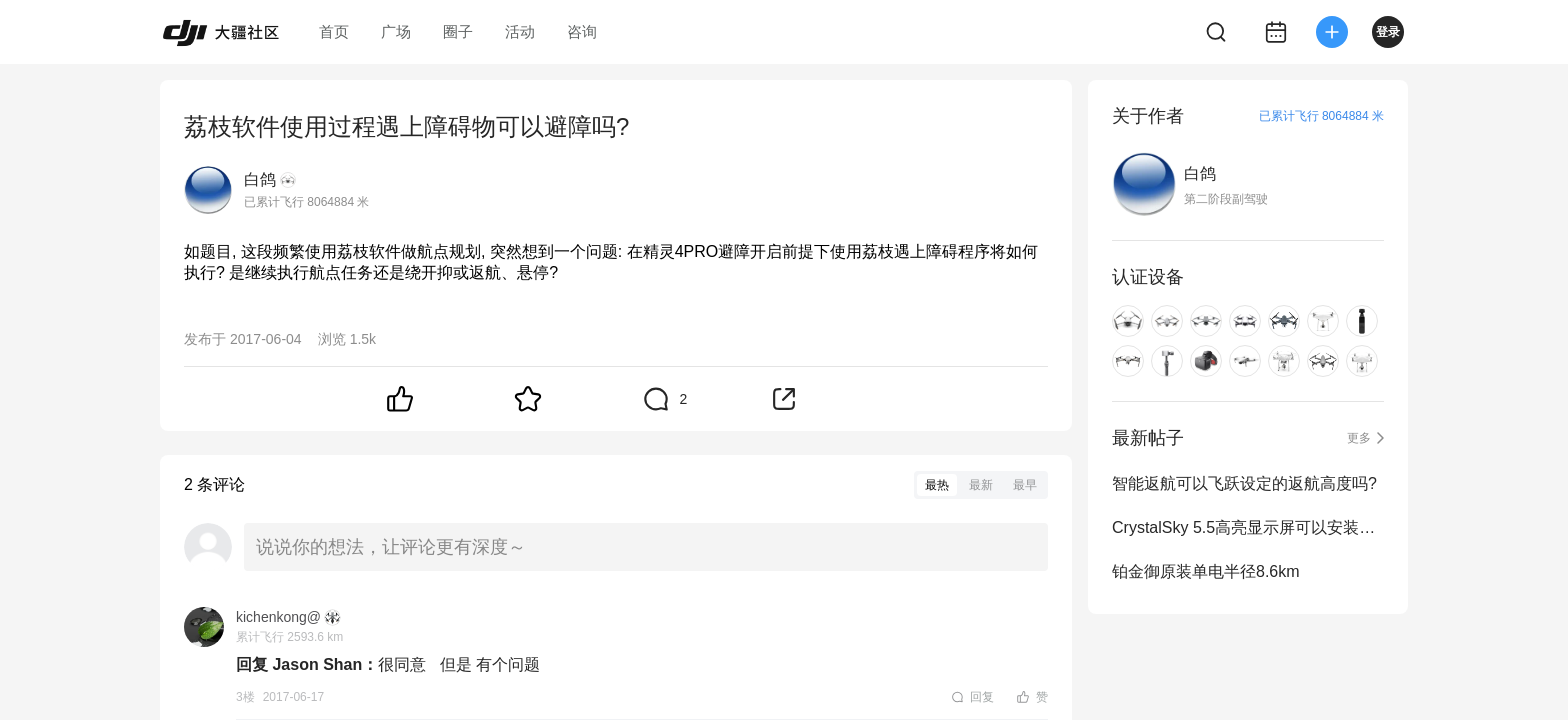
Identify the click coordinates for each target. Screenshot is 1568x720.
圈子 (458, 31)
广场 (396, 31)
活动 (520, 31)
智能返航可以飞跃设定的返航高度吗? (1244, 483)
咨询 (582, 31)
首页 (334, 31)
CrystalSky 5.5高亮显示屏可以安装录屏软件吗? (1248, 527)
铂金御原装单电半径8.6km (1206, 571)
